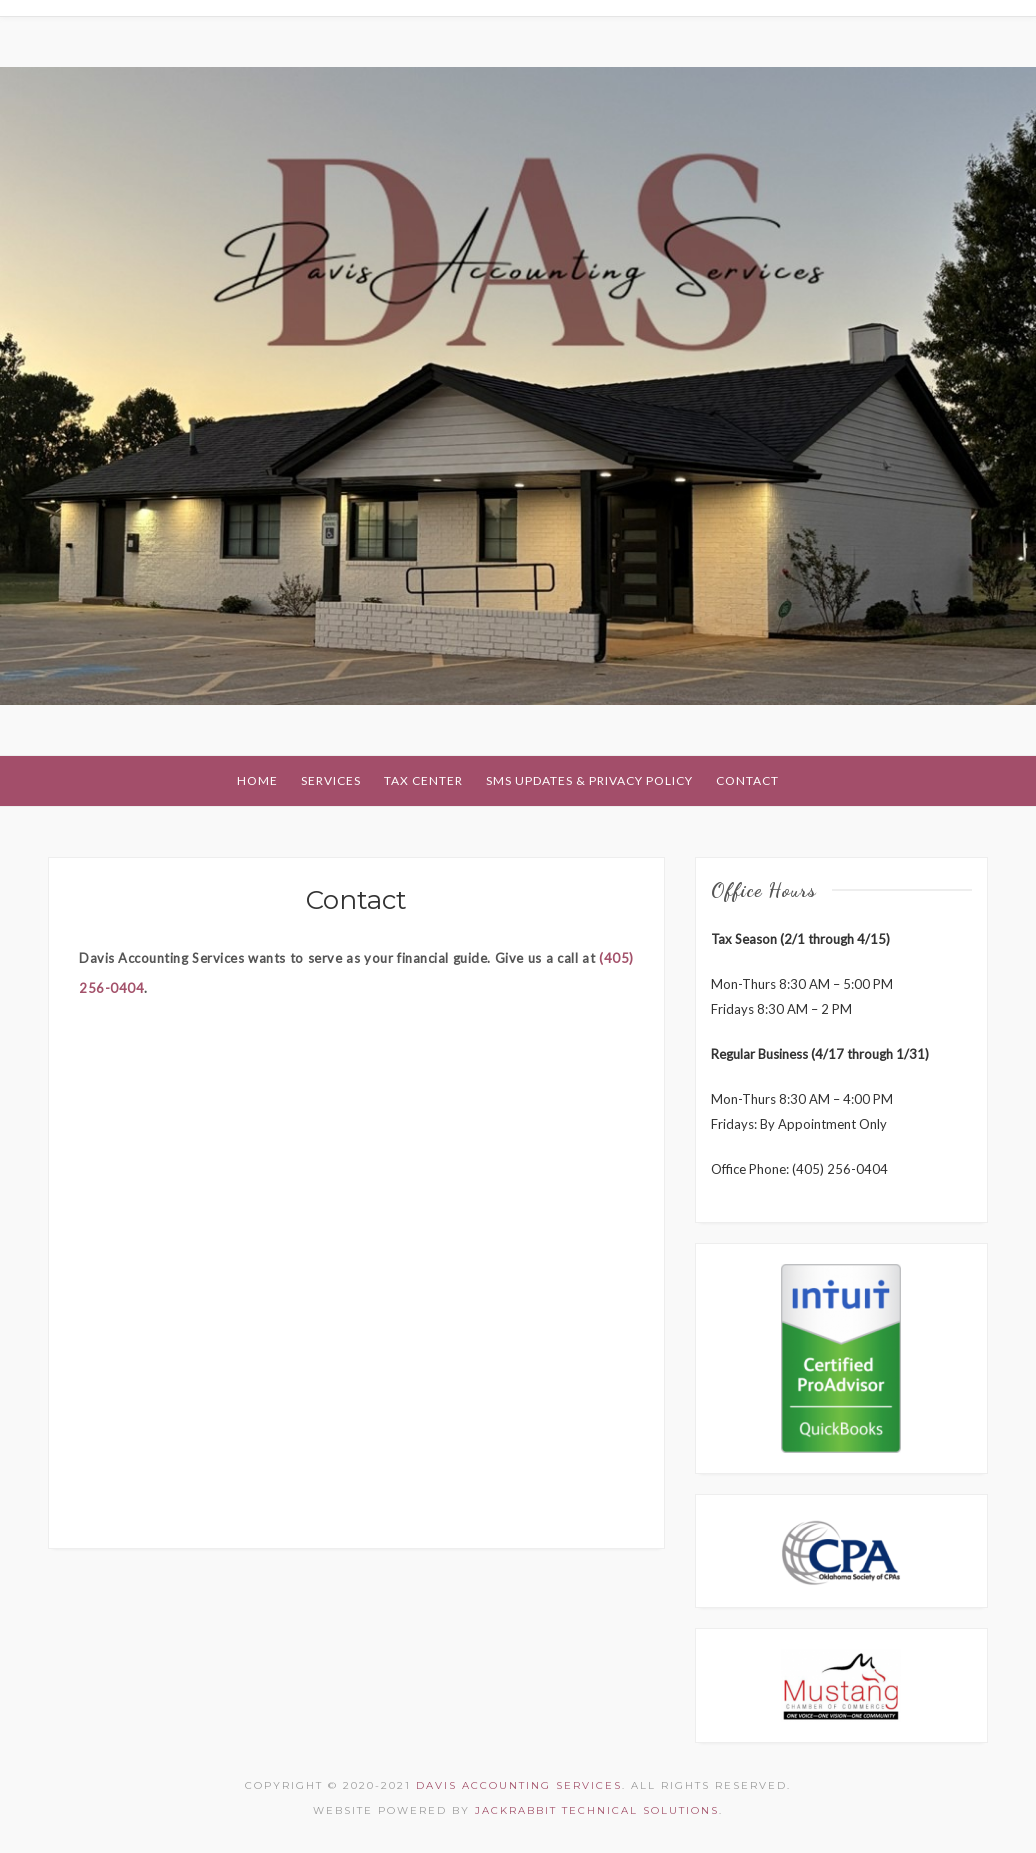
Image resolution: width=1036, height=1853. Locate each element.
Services (331, 780)
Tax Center (423, 780)
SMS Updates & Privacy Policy (589, 780)
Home (257, 780)
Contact (747, 780)
